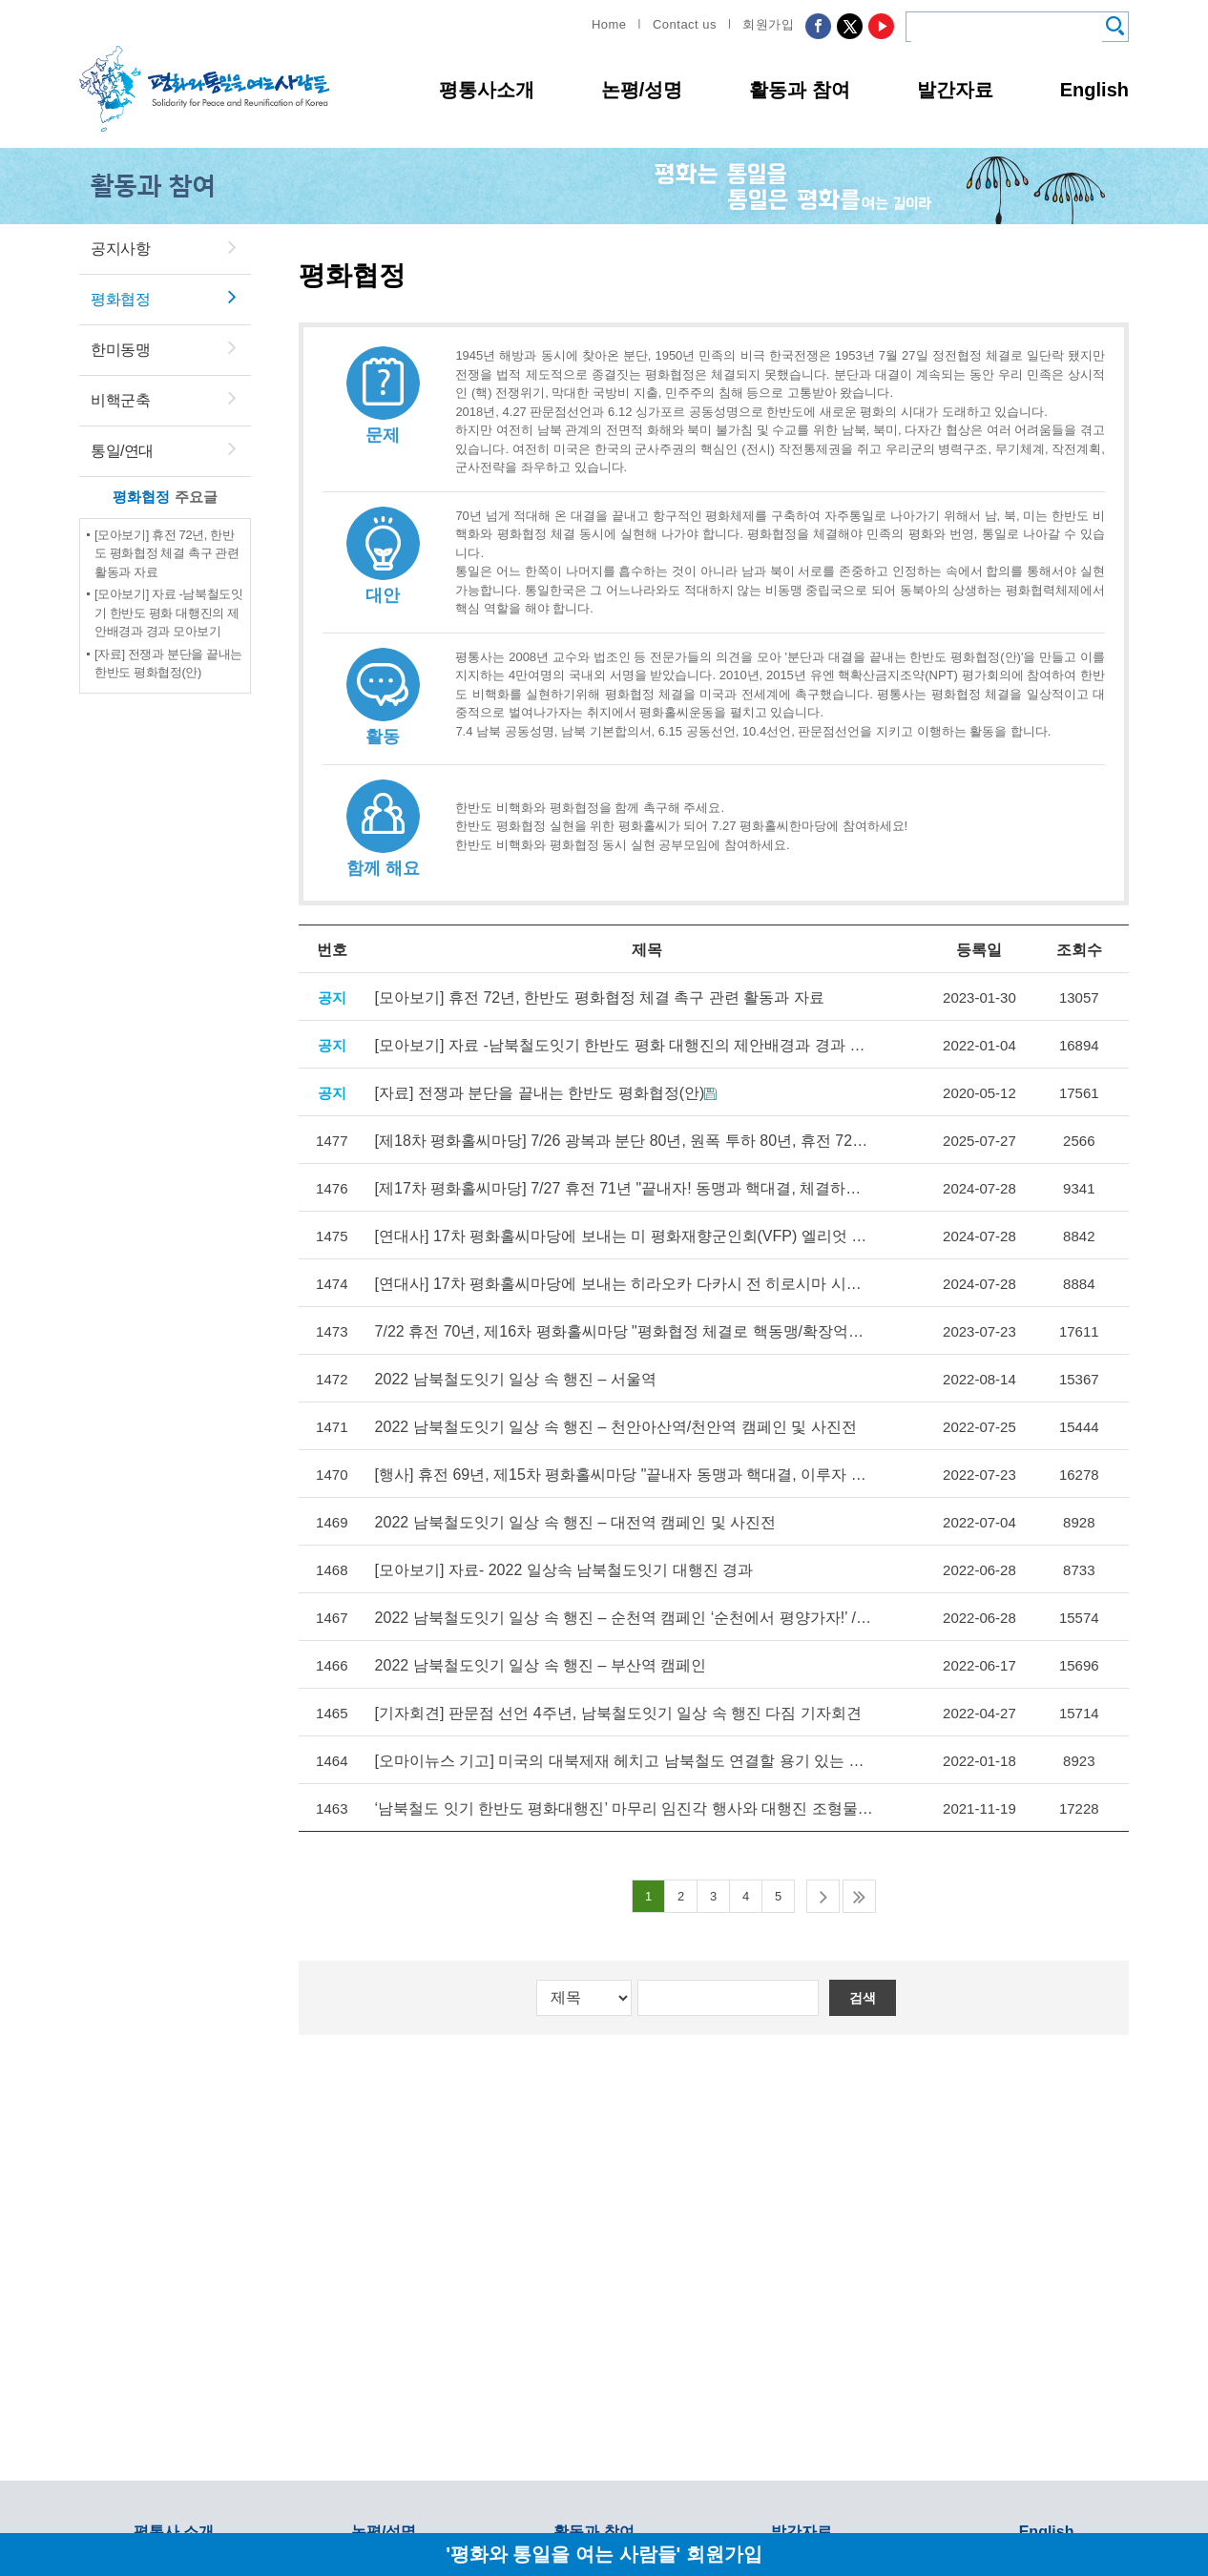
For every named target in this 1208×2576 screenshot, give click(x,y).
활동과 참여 (799, 89)
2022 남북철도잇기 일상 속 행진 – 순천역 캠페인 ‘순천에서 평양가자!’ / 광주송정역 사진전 (624, 1618)
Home (609, 24)
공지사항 (120, 248)
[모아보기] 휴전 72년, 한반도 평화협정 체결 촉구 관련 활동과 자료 (167, 553)
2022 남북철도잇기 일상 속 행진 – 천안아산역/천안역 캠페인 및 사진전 (616, 1427)
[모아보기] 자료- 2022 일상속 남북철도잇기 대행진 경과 (564, 1570)
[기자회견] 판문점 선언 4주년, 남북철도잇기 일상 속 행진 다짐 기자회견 (618, 1713)
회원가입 (768, 24)
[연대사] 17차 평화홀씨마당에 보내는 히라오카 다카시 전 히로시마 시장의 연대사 (624, 1284)
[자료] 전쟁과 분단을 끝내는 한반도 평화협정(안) (540, 1093)
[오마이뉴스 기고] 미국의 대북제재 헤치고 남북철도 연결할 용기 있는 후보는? (624, 1761)
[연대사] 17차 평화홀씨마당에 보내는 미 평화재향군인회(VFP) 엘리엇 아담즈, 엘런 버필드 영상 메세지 (624, 1236)
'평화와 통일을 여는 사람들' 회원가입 (604, 2554)
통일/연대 (122, 451)
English (1094, 89)
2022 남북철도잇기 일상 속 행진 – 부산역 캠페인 (541, 1665)
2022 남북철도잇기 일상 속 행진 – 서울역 (515, 1379)
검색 (862, 1997)
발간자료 (955, 89)
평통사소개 (486, 89)
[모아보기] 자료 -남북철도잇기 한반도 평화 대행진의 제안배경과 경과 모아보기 (168, 612)
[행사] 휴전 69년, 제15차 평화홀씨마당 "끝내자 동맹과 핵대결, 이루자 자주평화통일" (624, 1474)
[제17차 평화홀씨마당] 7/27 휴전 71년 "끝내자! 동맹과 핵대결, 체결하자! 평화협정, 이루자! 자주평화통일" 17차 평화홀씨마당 (624, 1188)
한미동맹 (120, 350)
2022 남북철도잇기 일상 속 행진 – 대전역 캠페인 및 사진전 (576, 1522)
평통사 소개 (174, 2531)
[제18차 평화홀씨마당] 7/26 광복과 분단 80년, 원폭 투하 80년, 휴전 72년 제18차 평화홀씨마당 (624, 1140)
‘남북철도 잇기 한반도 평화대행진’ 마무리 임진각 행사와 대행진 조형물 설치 (624, 1808)
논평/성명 (642, 89)
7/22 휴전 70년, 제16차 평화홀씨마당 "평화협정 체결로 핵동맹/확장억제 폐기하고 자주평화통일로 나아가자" (624, 1331)
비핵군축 (120, 400)
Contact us (685, 24)
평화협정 (120, 299)
